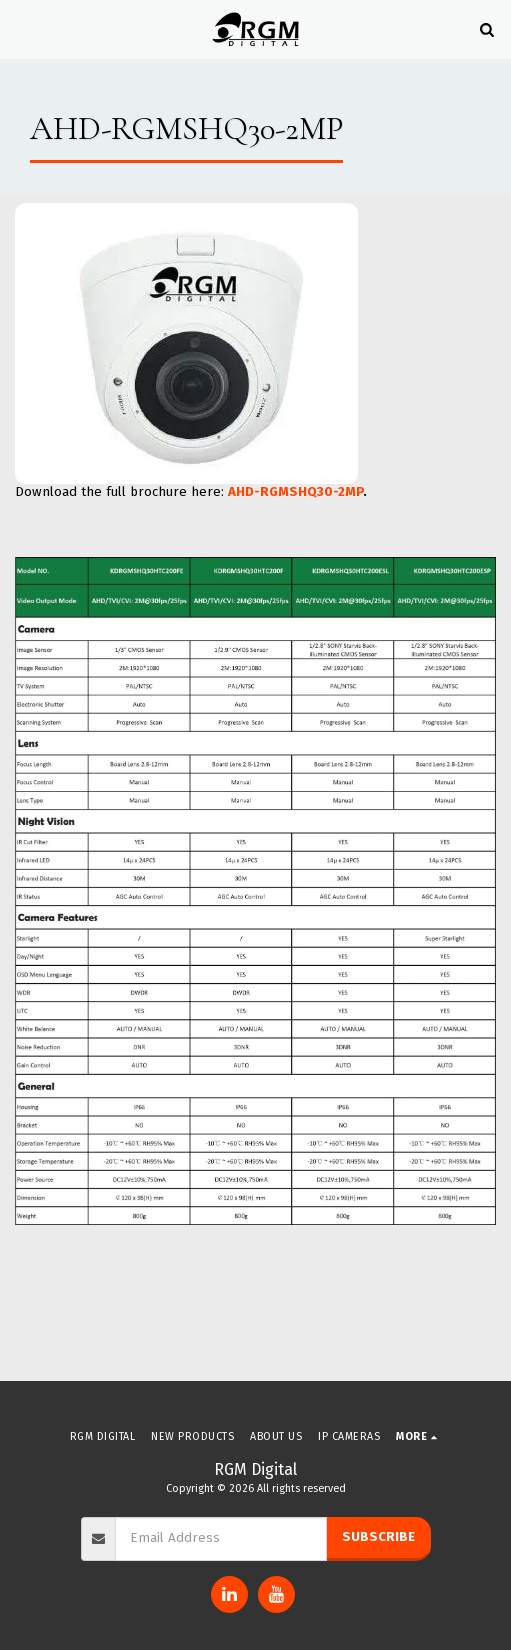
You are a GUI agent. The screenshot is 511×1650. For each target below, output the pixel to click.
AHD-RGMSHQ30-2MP (295, 492)
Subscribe (378, 1537)
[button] (22, 29)
